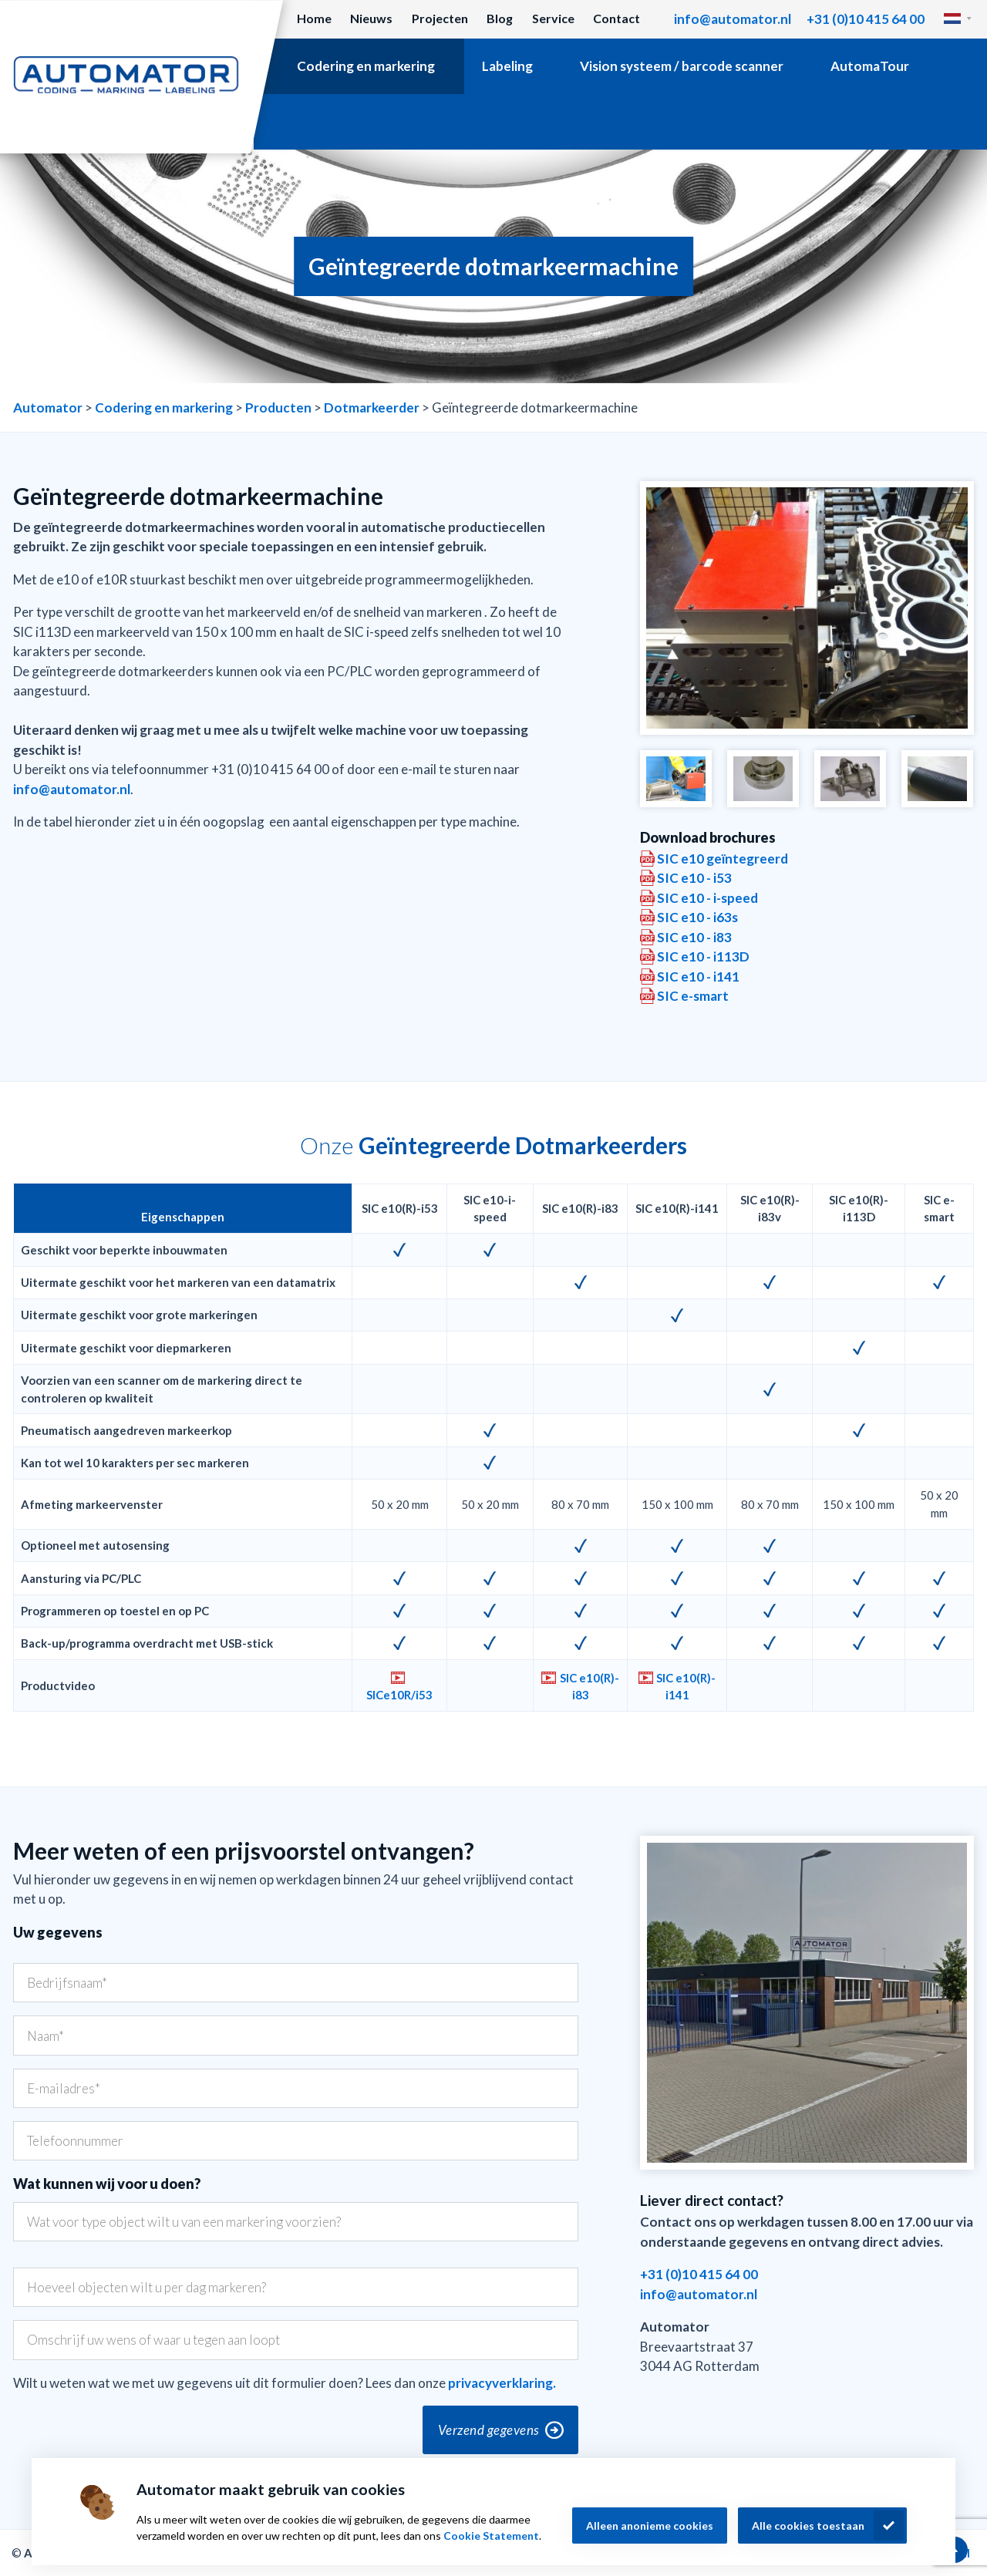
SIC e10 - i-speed (707, 898)
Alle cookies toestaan (808, 2525)
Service (553, 18)
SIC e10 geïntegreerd (722, 858)
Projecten (440, 18)
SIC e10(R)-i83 (589, 1686)
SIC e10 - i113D (703, 956)
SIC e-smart (693, 996)
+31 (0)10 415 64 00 (866, 19)
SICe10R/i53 (399, 1695)
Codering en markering (366, 66)
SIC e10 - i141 (698, 976)
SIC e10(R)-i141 (686, 1686)
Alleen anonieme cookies (649, 2525)
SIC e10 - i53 (694, 878)
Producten (278, 407)
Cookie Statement (491, 2535)
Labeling (507, 66)
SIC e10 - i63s (697, 917)
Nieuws (371, 18)
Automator (48, 407)
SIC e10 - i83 (694, 937)
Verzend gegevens (489, 2430)
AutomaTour (869, 66)
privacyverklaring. (502, 2383)
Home (314, 18)
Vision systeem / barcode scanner (681, 66)
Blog (500, 18)
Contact (616, 18)
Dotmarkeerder (371, 407)
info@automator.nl (732, 19)
